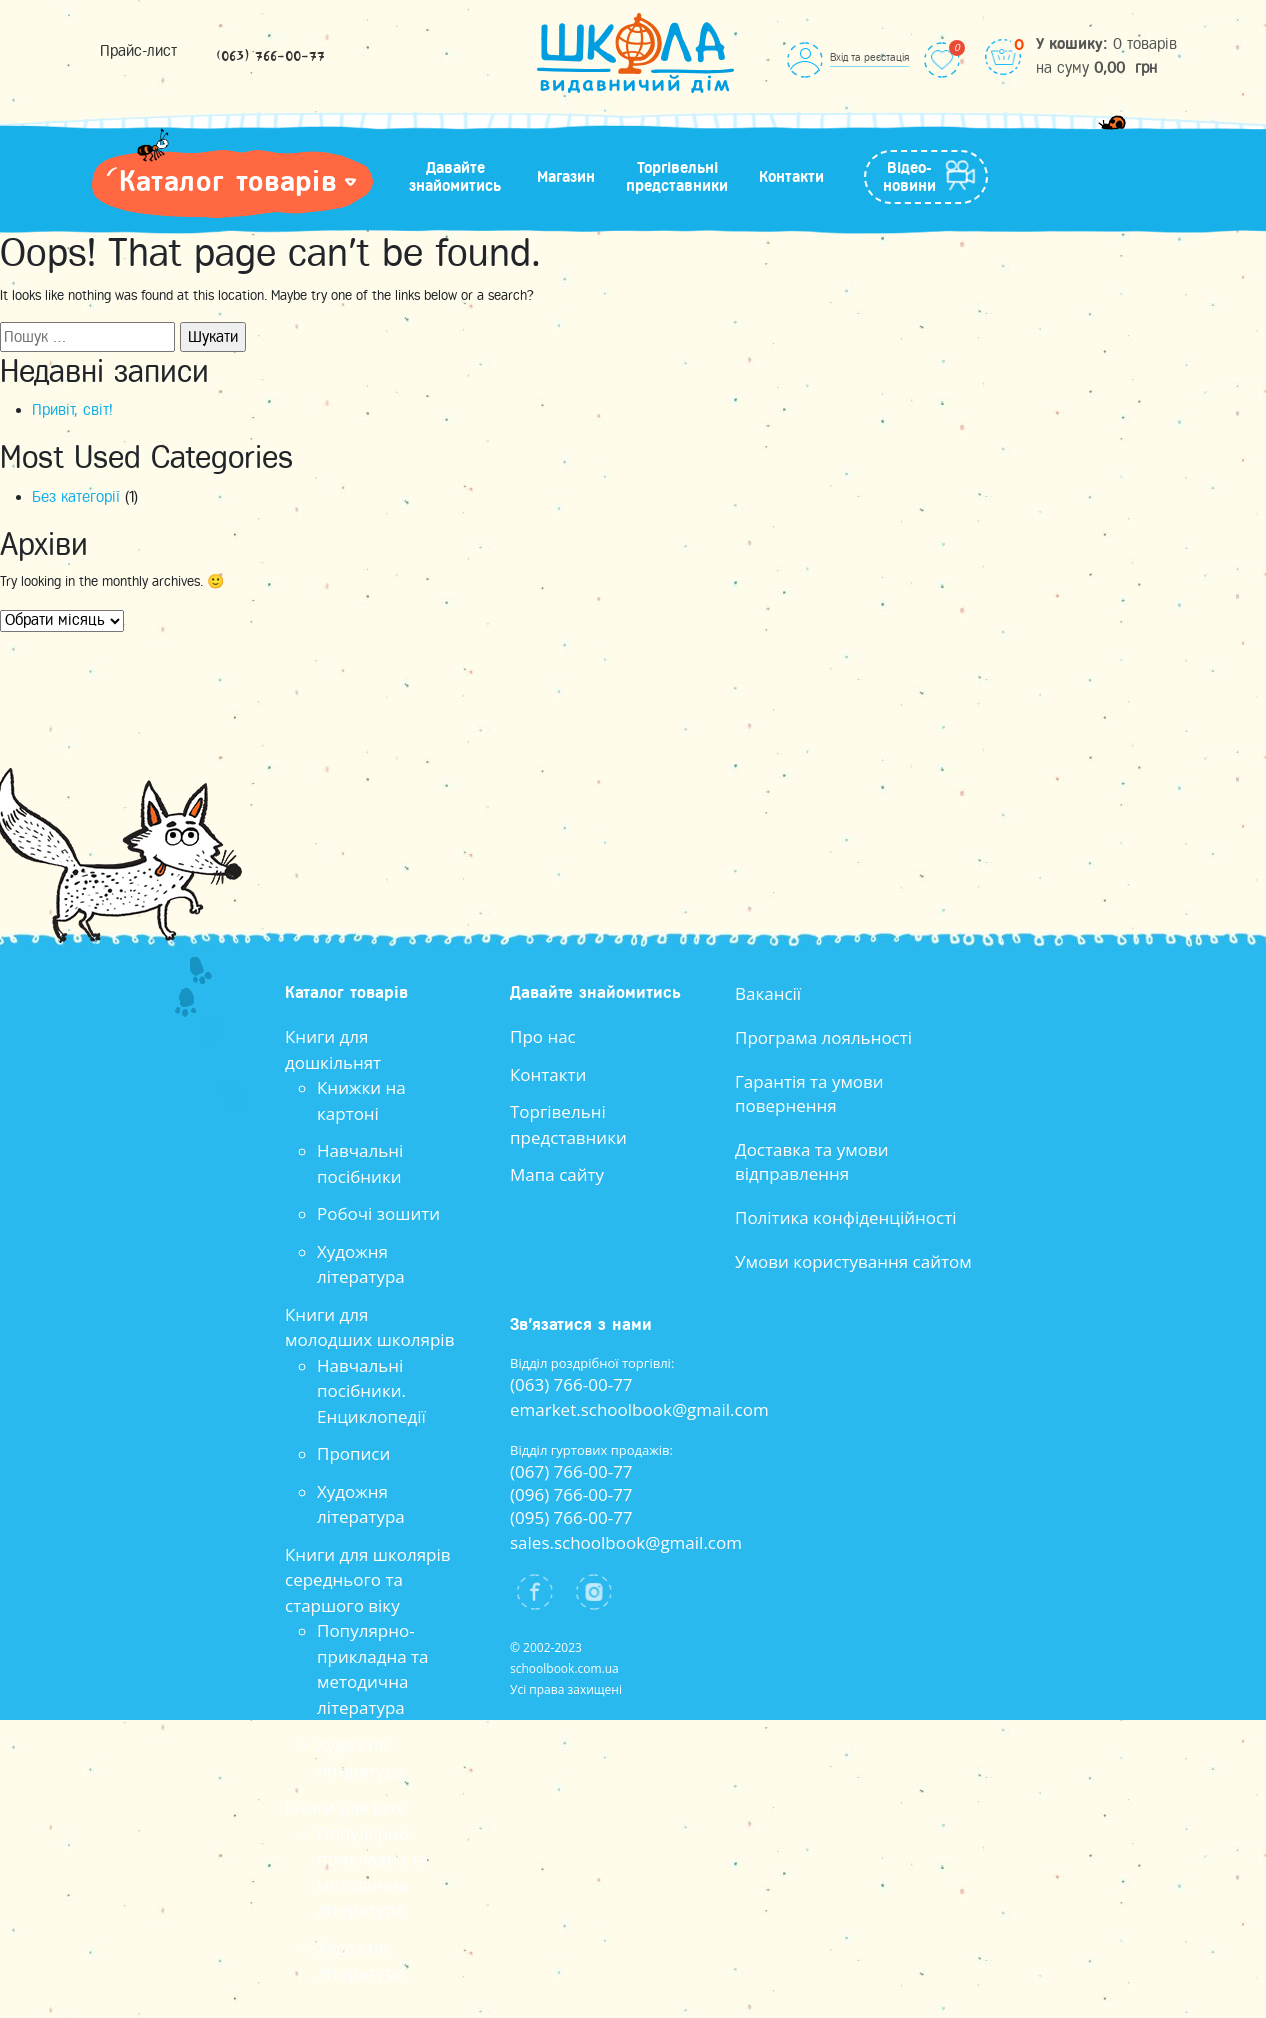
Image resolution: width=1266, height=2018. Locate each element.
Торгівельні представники (677, 177)
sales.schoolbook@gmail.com (626, 1542)
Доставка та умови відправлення (812, 1161)
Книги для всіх (344, 1807)
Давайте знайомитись (455, 177)
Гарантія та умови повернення (809, 1093)
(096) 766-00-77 (571, 1494)
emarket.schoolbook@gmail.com (639, 1409)
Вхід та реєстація (869, 57)
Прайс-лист (138, 51)
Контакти (791, 177)
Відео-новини (909, 177)
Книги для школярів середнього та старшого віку (368, 1580)
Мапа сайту (557, 1174)
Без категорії (76, 497)
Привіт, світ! (72, 410)
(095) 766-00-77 (571, 1517)
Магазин (566, 177)
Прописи (353, 1453)
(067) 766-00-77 (571, 1471)
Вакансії (768, 993)
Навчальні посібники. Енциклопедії (371, 1391)
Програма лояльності (823, 1037)
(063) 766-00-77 (270, 57)
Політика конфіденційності (846, 1217)
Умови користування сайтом (853, 1261)
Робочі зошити (378, 1213)
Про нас (543, 1036)
